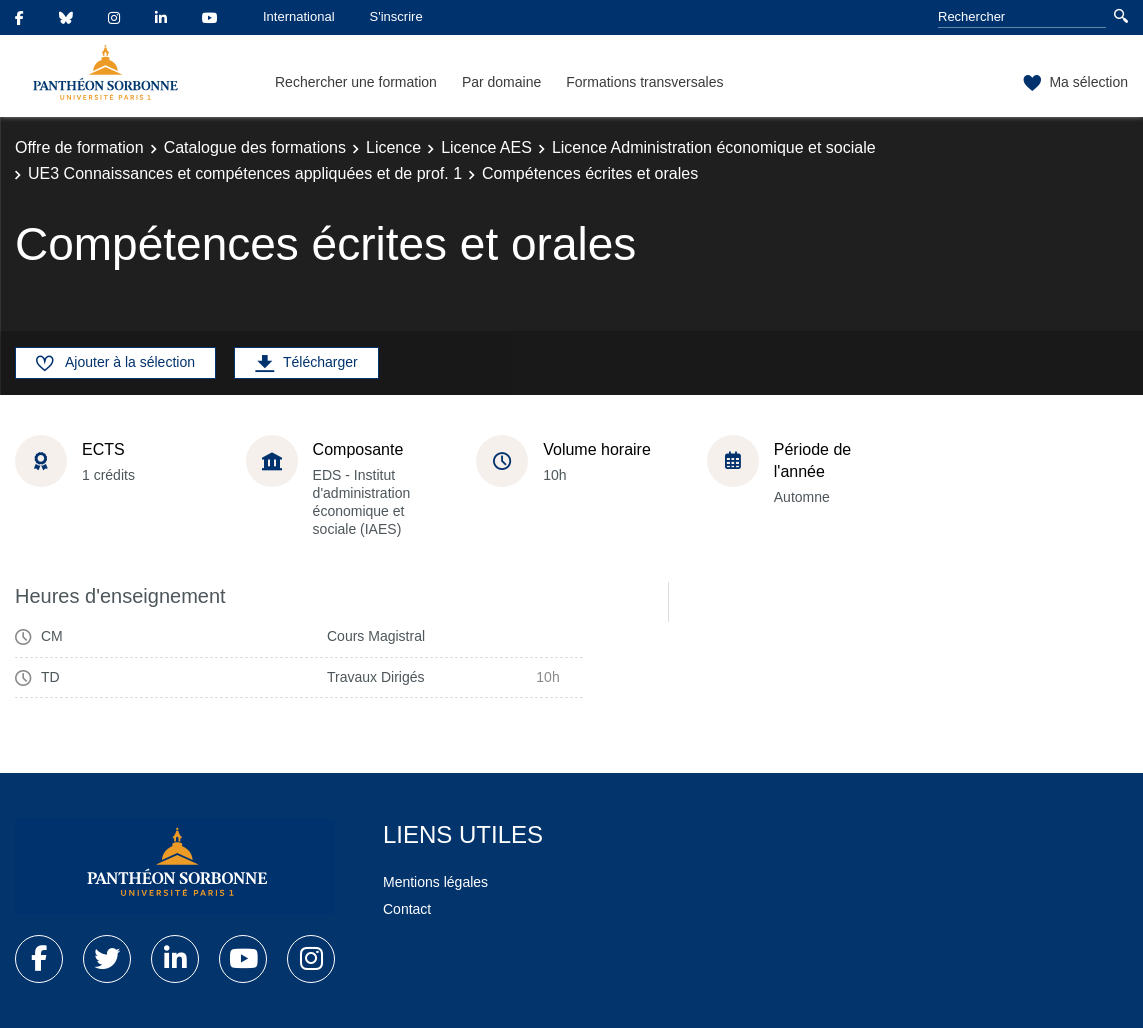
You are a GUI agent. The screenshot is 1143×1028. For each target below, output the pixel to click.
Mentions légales (435, 882)
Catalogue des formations (255, 147)
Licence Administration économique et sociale (714, 147)
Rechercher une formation (356, 82)
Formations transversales (644, 82)
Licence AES (486, 147)
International (299, 16)
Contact (407, 909)
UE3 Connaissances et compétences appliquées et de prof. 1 (245, 173)
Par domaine (501, 82)
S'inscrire (396, 16)
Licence (393, 147)
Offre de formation (79, 147)
